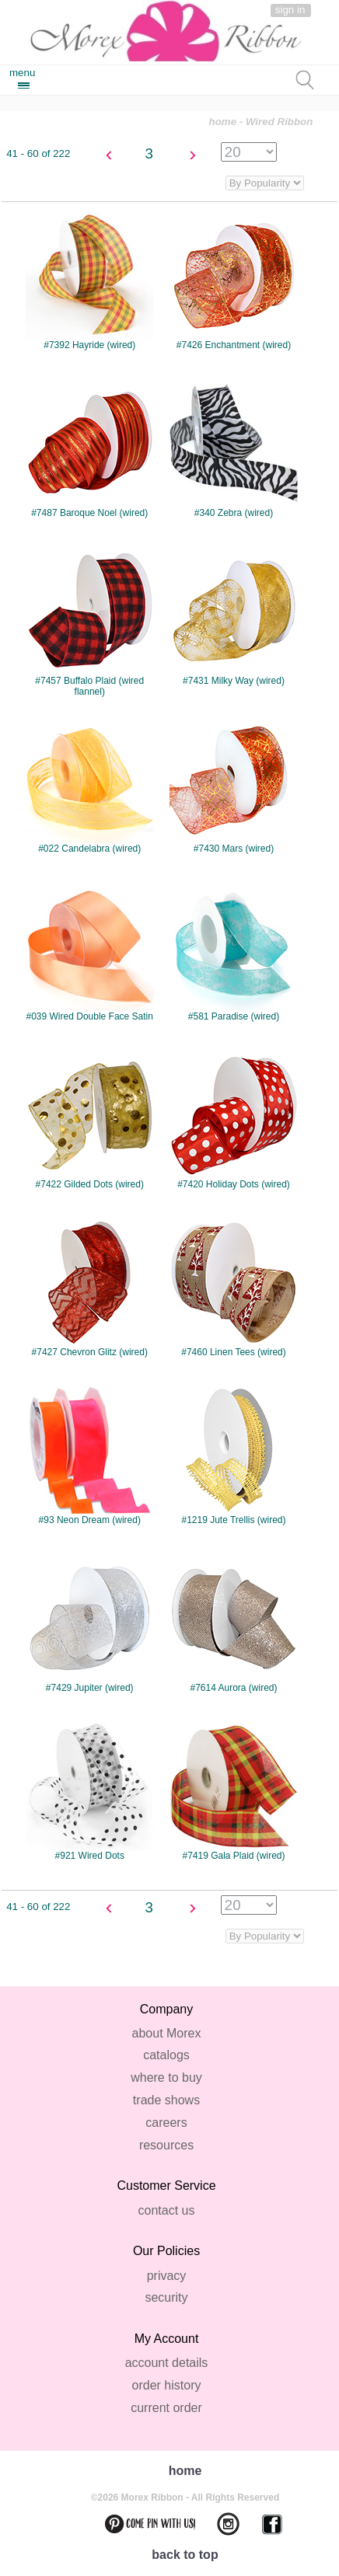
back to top (185, 2554)
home (223, 121)
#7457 (94, 622)
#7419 (238, 1791)
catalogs (166, 2055)
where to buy (166, 2077)
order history (166, 2385)
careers (166, 2122)
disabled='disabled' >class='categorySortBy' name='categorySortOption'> (264, 1936)
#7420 (238, 1120)
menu (22, 72)
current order (166, 2407)
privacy (167, 2275)
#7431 (238, 616)
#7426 (238, 280)
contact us (166, 2210)
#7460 (238, 1288)
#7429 (94, 1623)
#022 (94, 784)
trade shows (166, 2100)
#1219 (238, 1455)
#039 (94, 952)
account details (166, 2362)
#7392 (94, 280)
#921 (94, 1791)
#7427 (94, 1288)
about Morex (166, 2033)
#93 (94, 1455)
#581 (238, 952)
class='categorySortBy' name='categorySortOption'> (264, 183)
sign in (290, 10)
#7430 (238, 784)
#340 (238, 448)
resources (166, 2145)
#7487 (94, 448)
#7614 (238, 1623)
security (166, 2297)
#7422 (94, 1120)
